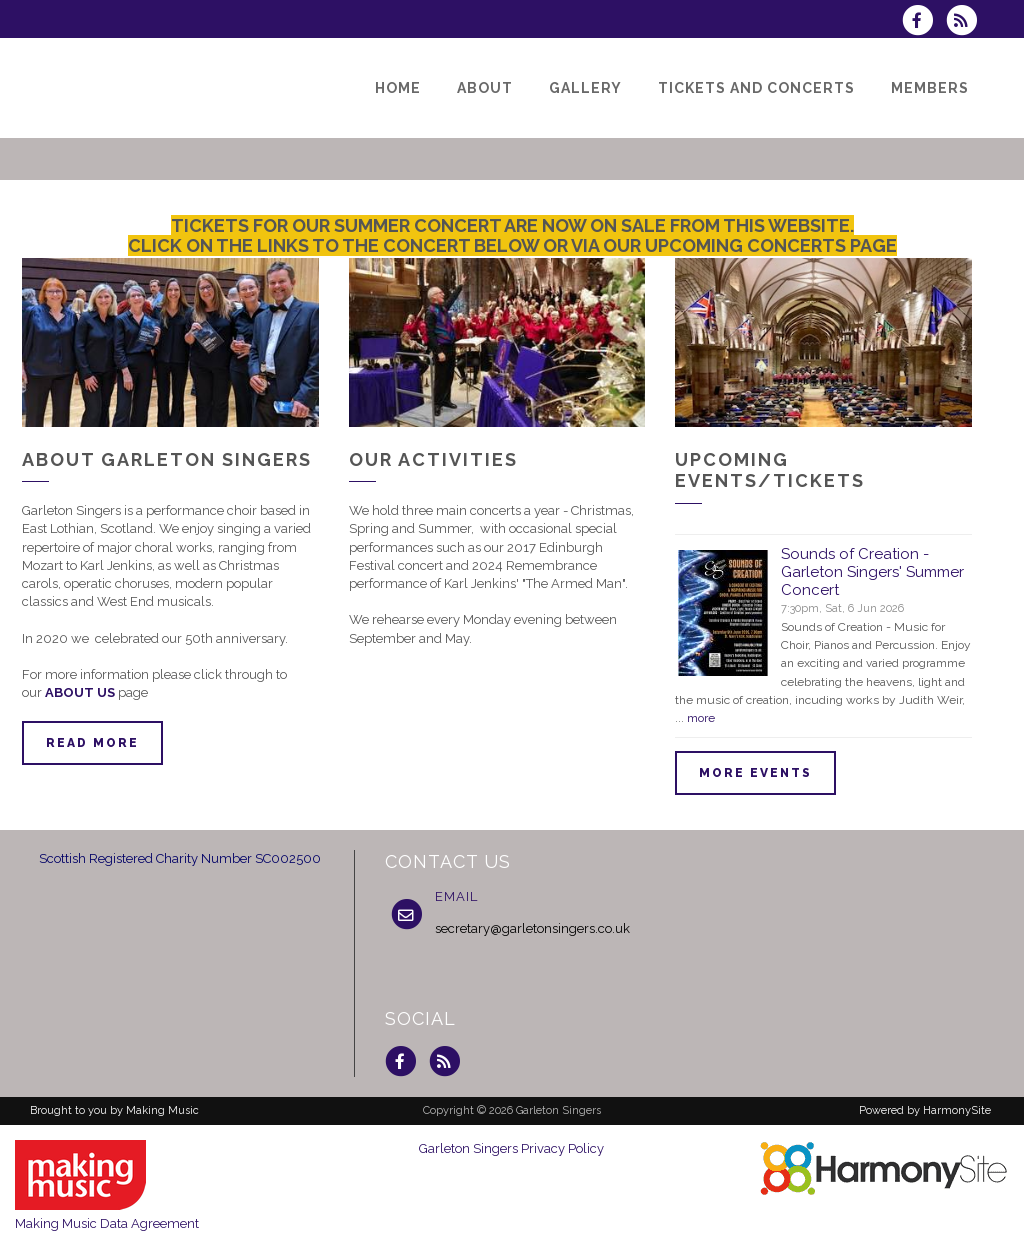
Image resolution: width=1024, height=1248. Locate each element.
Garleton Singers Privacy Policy (511, 1148)
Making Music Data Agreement (107, 1223)
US (106, 692)
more (701, 718)
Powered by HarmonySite (925, 1110)
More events (755, 773)
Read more (92, 743)
